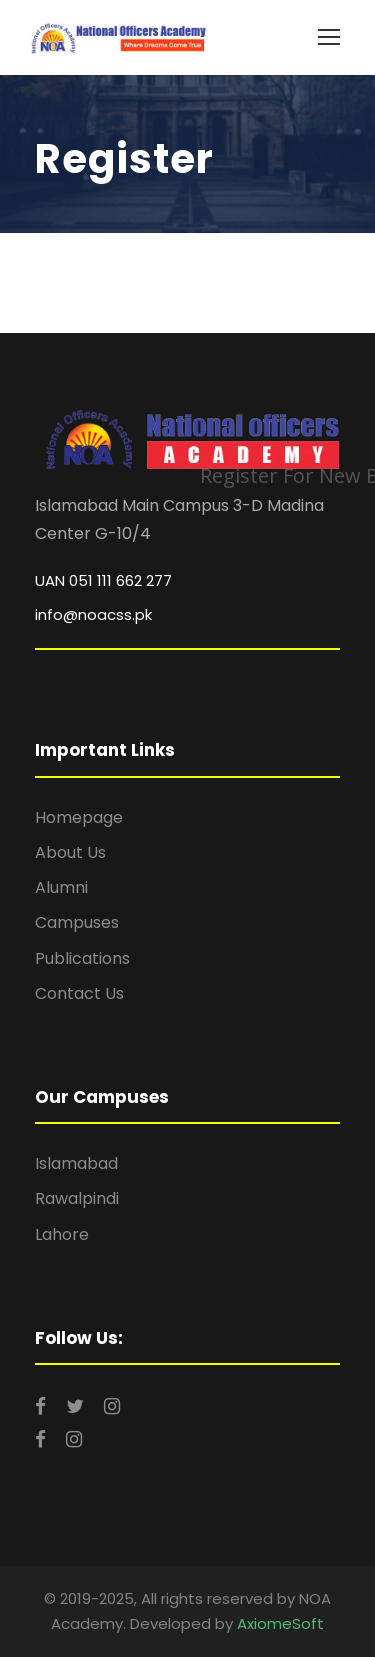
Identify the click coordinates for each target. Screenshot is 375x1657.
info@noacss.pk (93, 614)
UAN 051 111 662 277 (103, 580)
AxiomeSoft (280, 1623)
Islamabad (76, 1163)
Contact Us (79, 993)
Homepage (79, 817)
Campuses (77, 922)
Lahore (62, 1234)
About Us (70, 852)
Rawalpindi (77, 1198)
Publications (82, 958)
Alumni (61, 887)
